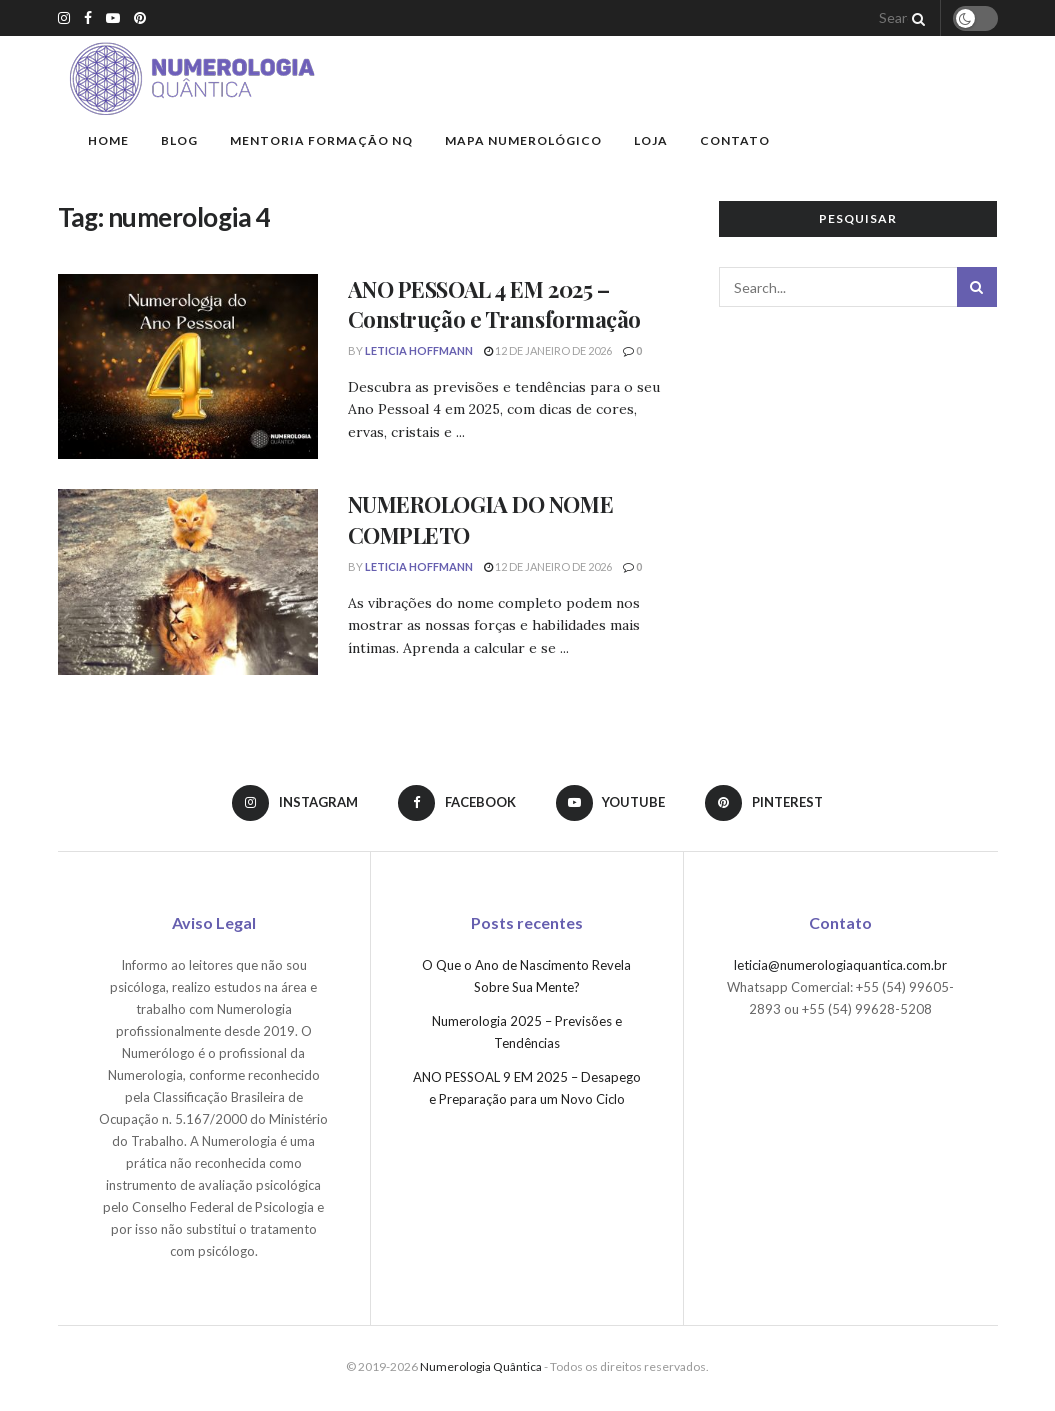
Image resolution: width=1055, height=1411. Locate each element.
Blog (179, 140)
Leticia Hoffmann (419, 350)
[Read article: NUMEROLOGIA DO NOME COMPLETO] (188, 582)
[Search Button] (915, 18)
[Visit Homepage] (192, 78)
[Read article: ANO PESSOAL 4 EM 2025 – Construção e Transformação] (188, 367)
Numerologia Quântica (481, 1367)
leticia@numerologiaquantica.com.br (840, 966)
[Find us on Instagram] (294, 803)
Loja (651, 140)
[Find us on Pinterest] (765, 803)
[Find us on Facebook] (456, 803)
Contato (735, 140)
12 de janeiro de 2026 (548, 350)
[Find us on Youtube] (611, 803)
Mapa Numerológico (523, 140)
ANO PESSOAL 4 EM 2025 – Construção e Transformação (495, 304)
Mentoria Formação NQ (321, 140)
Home (108, 140)
